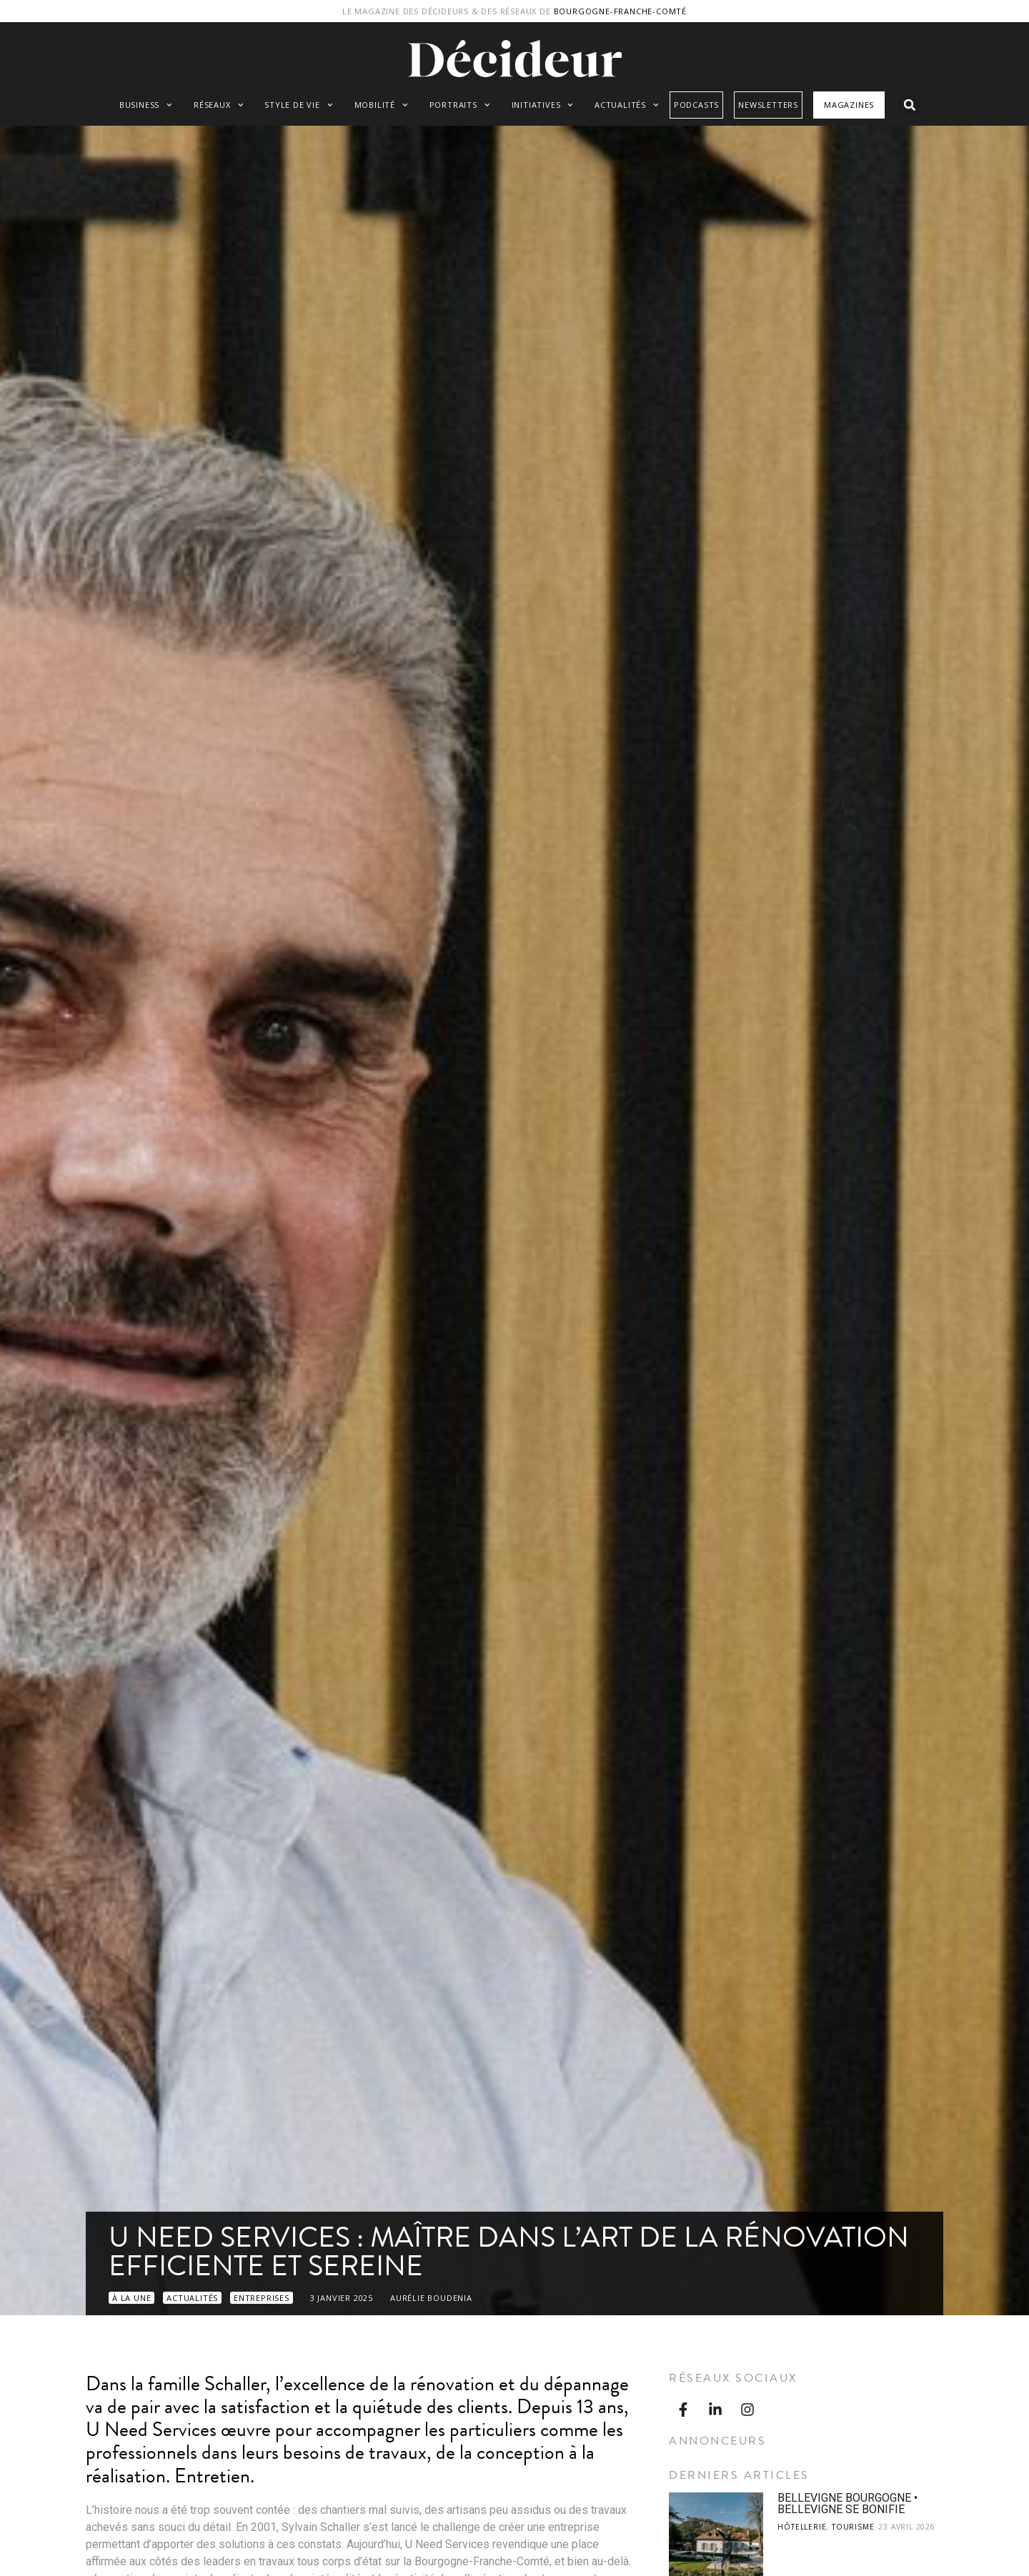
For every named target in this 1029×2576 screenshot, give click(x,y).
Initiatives (543, 105)
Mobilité (381, 105)
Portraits (459, 105)
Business (145, 105)
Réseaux (218, 105)
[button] (909, 105)
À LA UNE (131, 2297)
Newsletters (768, 104)
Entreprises (261, 2297)
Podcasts (696, 104)
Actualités (627, 105)
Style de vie (298, 105)
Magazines (849, 104)
